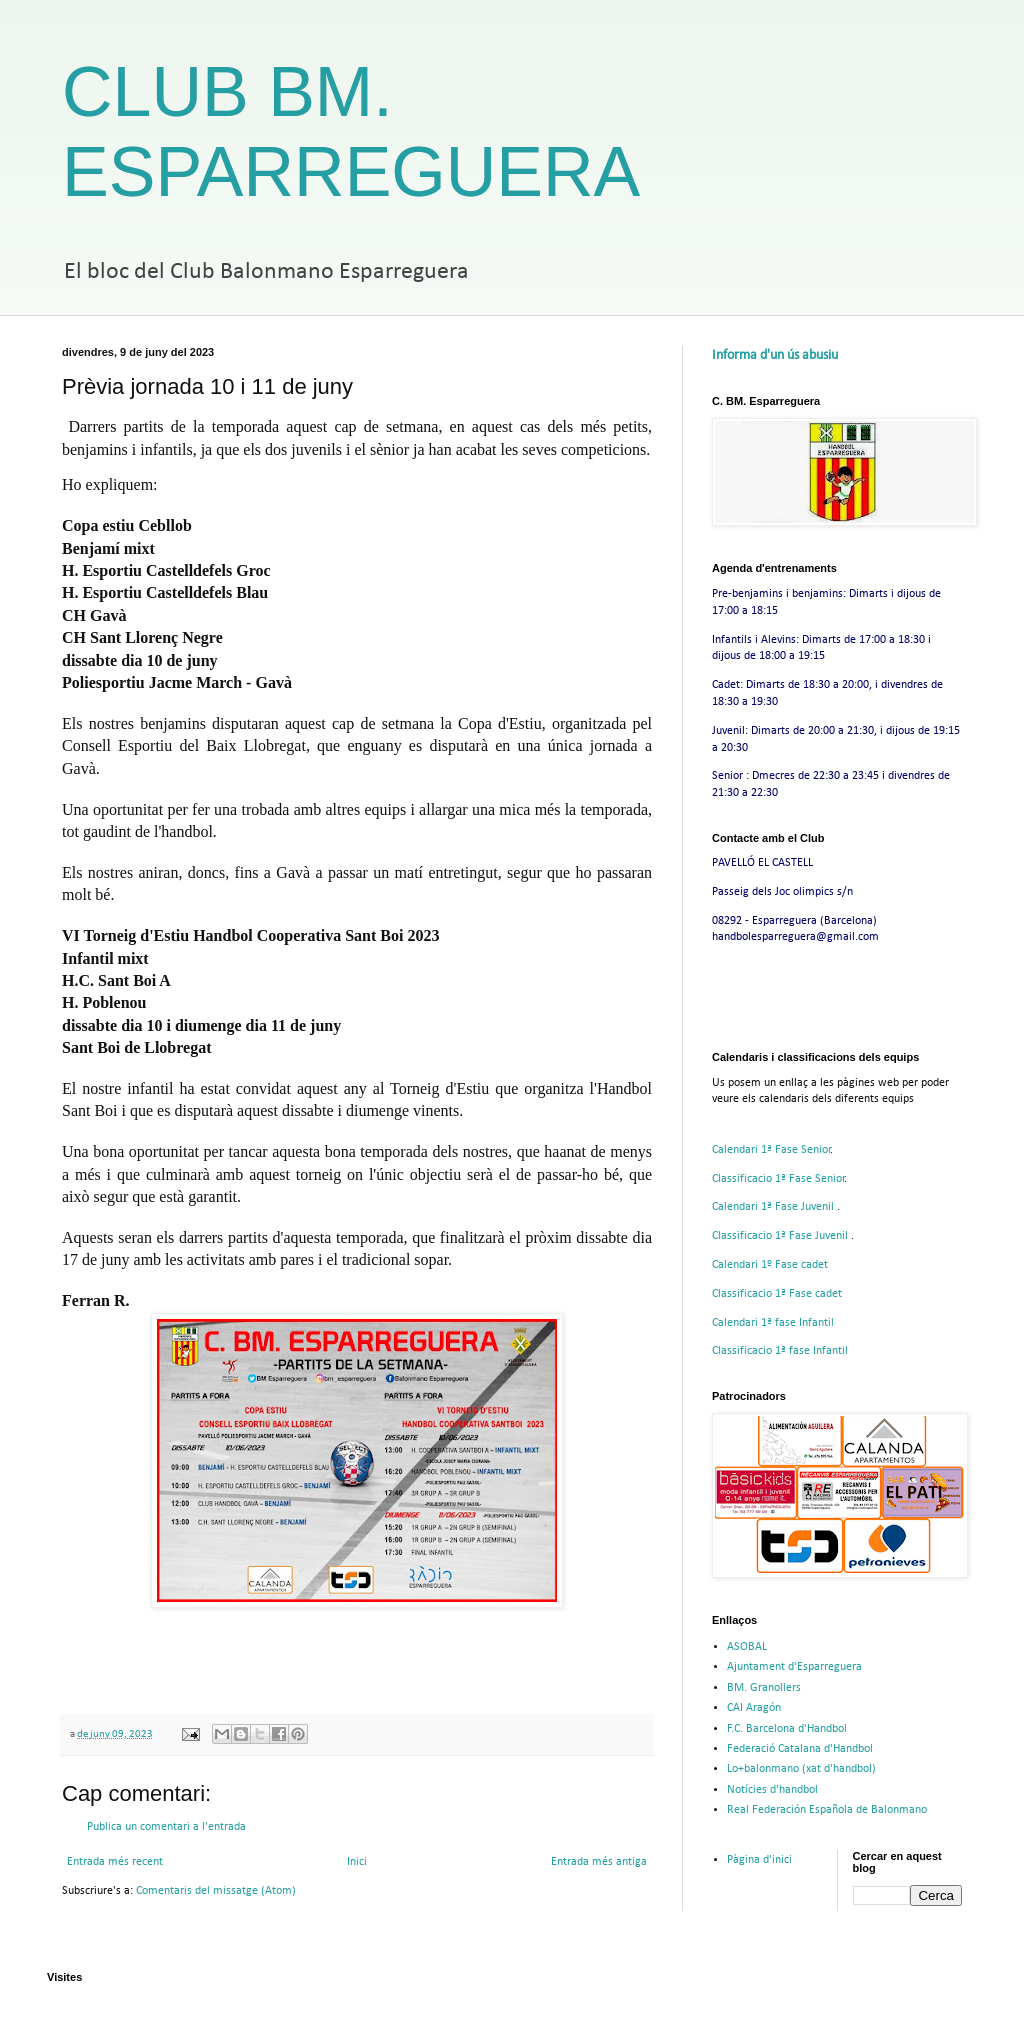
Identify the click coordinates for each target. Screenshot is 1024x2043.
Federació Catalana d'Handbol (800, 1749)
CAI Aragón (754, 1708)
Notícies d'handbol (772, 1790)
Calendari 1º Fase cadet (770, 1265)
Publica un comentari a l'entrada (166, 1827)
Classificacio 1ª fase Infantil (780, 1351)
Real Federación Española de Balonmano (827, 1810)
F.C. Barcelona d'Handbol (787, 1729)
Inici (357, 1862)
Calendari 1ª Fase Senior (771, 1150)
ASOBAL (747, 1647)
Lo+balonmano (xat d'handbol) (801, 1769)
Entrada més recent (115, 1862)
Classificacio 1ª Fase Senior (778, 1179)
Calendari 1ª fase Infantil (773, 1323)
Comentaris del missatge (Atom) (216, 1891)
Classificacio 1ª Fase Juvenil (781, 1236)
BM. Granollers (764, 1688)
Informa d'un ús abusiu (775, 355)
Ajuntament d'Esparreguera (794, 1667)
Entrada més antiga (599, 1862)
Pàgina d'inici (759, 1860)
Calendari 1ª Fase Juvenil (774, 1207)
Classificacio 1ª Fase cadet (777, 1294)
